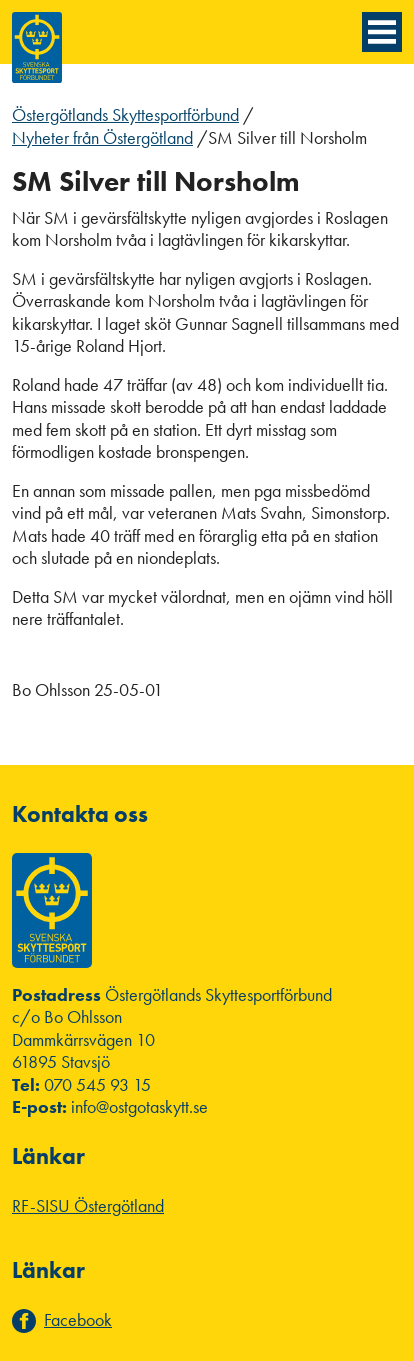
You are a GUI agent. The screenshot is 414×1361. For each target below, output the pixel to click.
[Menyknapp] (382, 32)
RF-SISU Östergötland (88, 1205)
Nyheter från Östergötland (102, 137)
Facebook (78, 1320)
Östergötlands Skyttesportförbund (125, 114)
